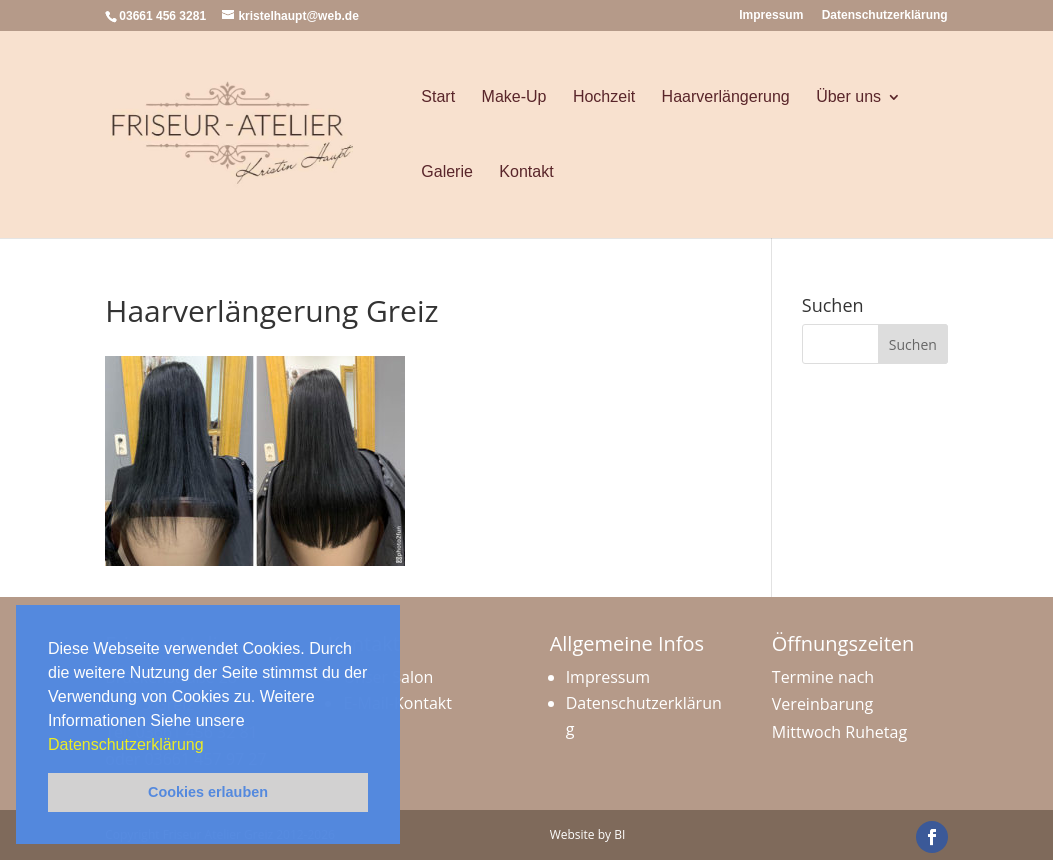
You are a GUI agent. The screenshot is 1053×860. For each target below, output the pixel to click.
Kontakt (526, 171)
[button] (211, 746)
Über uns (848, 96)
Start (438, 96)
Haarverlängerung (726, 96)
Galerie (447, 171)
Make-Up (514, 96)
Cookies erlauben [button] (208, 792)
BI (619, 834)
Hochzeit (604, 96)
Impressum (771, 15)
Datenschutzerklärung (128, 744)
